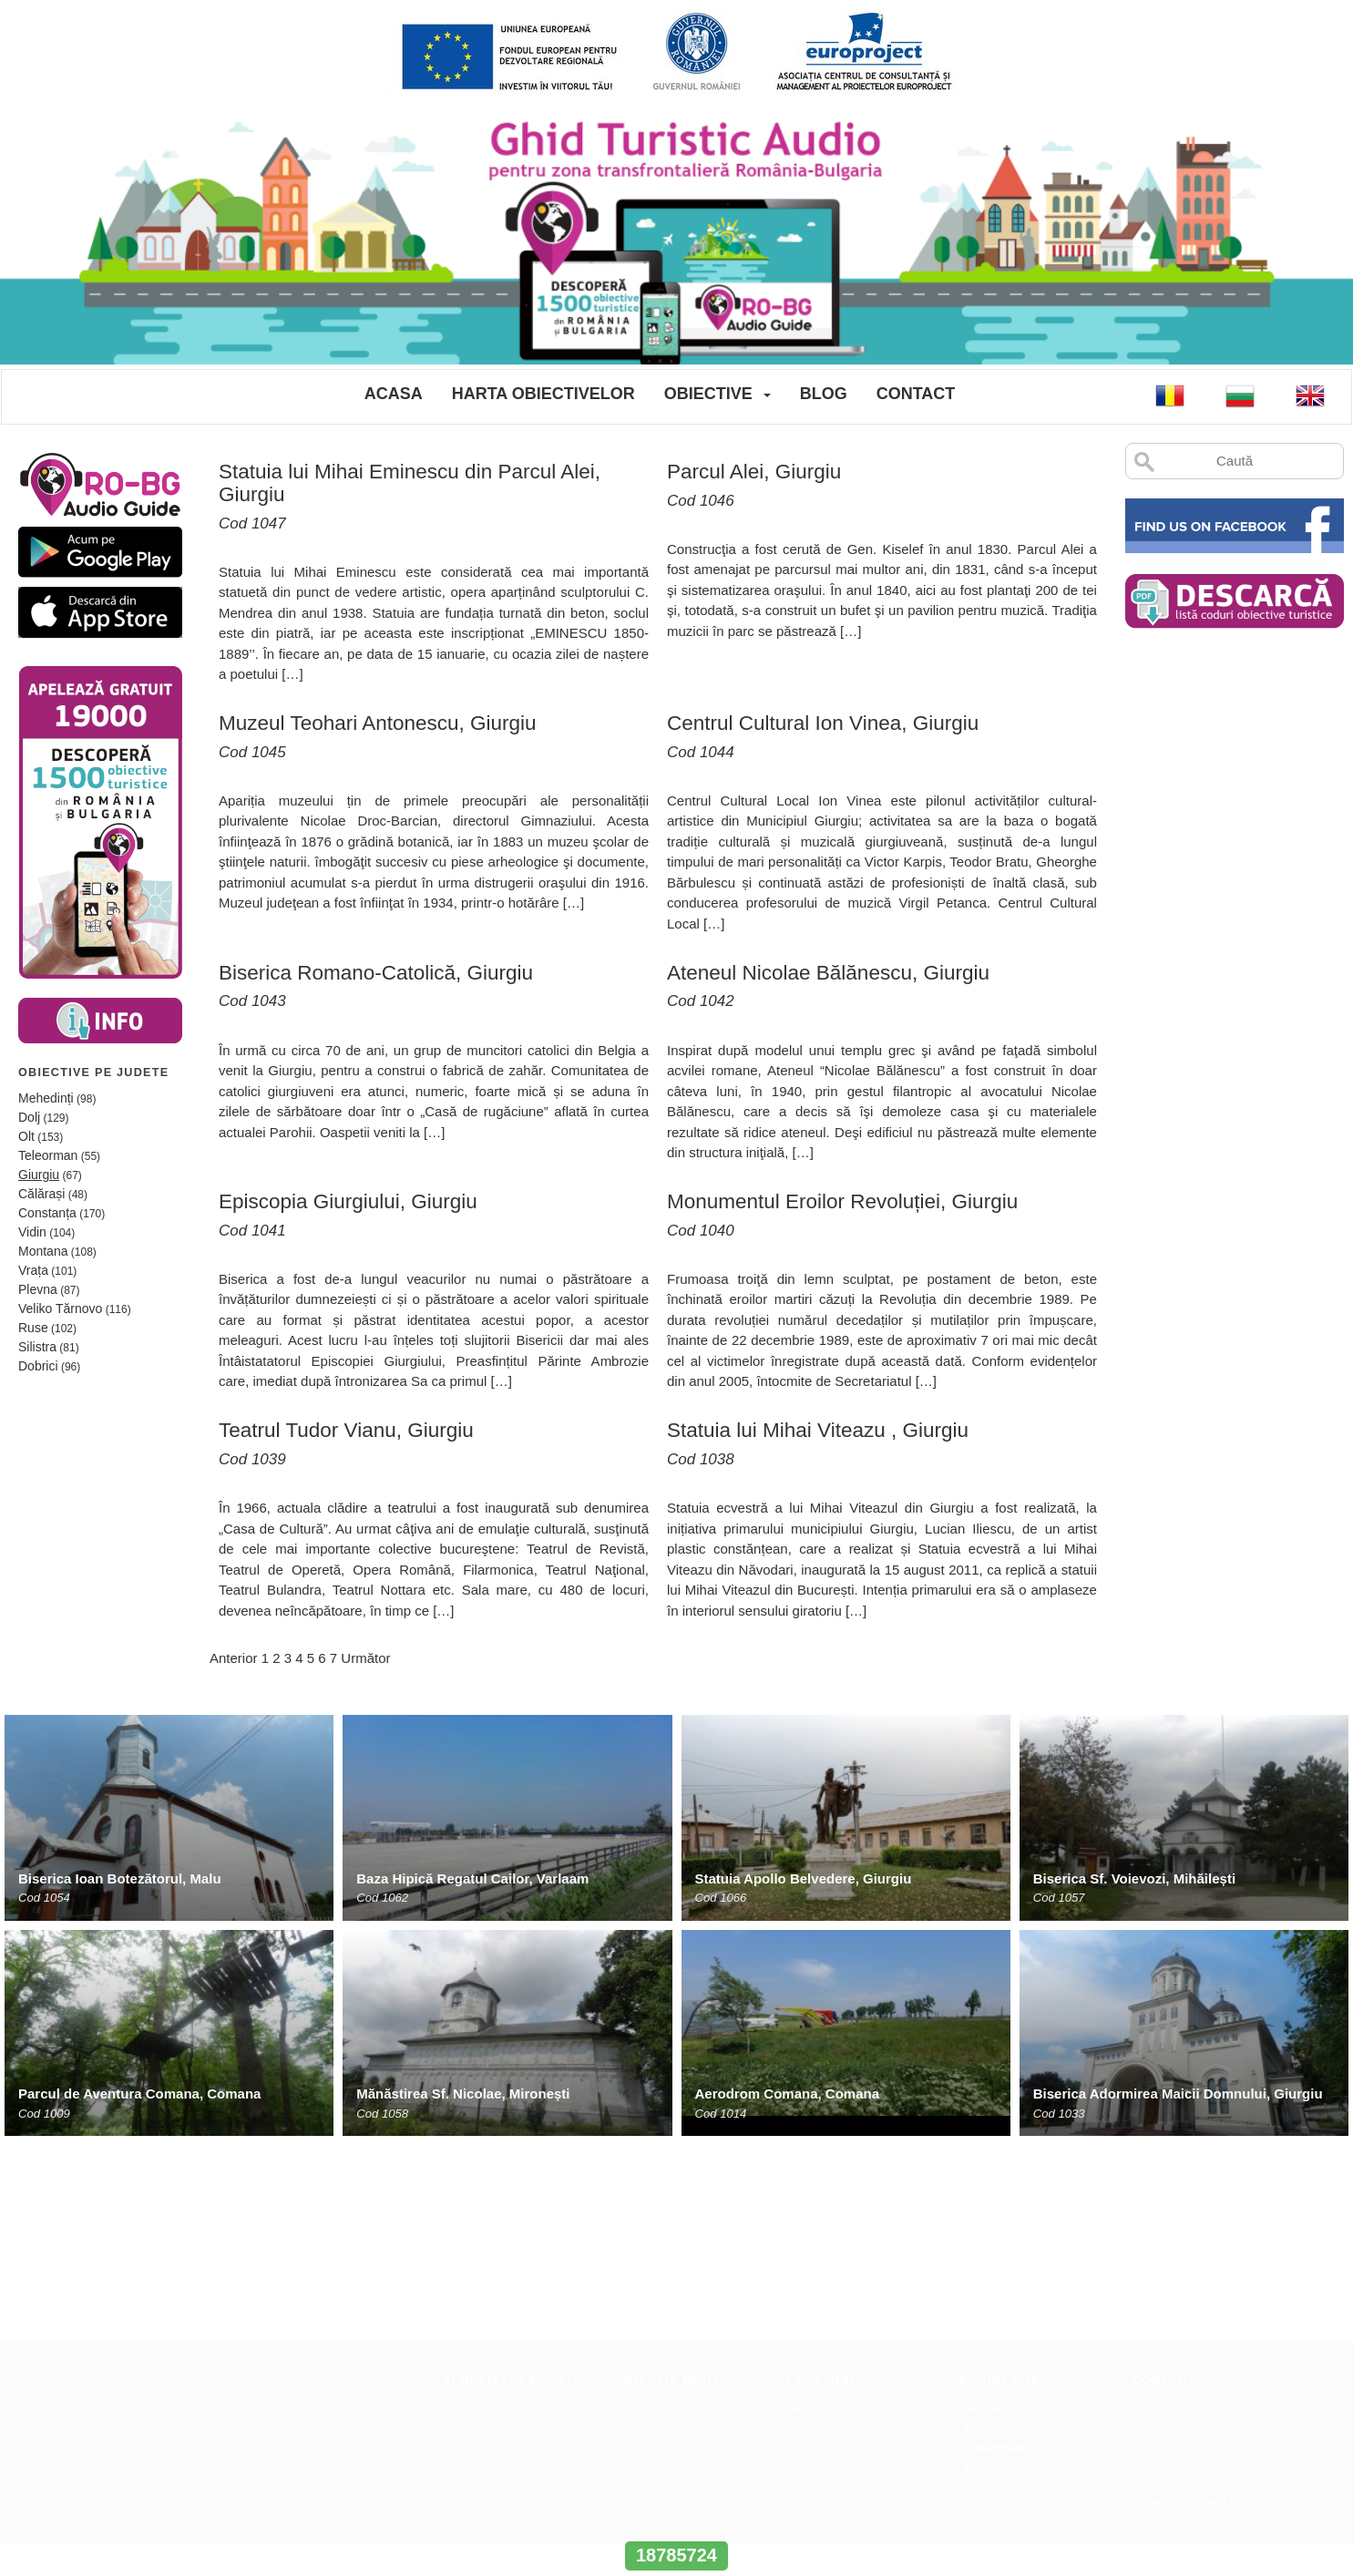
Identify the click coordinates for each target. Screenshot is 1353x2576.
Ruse (33, 1327)
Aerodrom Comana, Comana (787, 2093)
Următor (365, 1658)
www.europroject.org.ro (1198, 2305)
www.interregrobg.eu (676, 2521)
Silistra (37, 1346)
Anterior (234, 1658)
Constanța (47, 1213)
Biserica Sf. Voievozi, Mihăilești (1134, 1878)
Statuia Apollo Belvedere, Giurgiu (803, 1878)
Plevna (37, 1289)
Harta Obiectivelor (543, 394)
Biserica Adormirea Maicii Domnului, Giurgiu (1178, 2093)
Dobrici (38, 1366)
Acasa (393, 394)
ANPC (811, 2210)
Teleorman (47, 1155)
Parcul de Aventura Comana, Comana (139, 2093)
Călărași (41, 1193)
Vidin (32, 1232)
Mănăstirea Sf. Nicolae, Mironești (462, 2093)
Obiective (708, 394)
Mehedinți (46, 1098)
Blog (823, 394)
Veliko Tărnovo (60, 1308)
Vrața (33, 1270)
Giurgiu (38, 1174)
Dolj (29, 1117)
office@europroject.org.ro (1204, 2286)
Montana (42, 1251)
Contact (916, 394)
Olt (26, 1136)
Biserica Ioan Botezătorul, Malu (119, 1878)
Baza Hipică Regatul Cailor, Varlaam (472, 1878)
